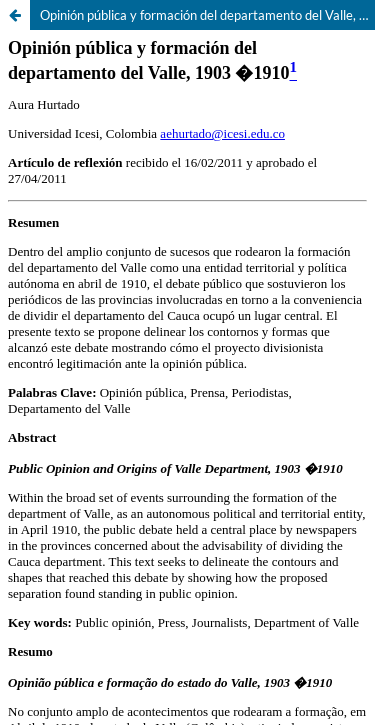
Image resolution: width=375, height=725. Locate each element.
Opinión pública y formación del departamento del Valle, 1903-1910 (207, 15)
